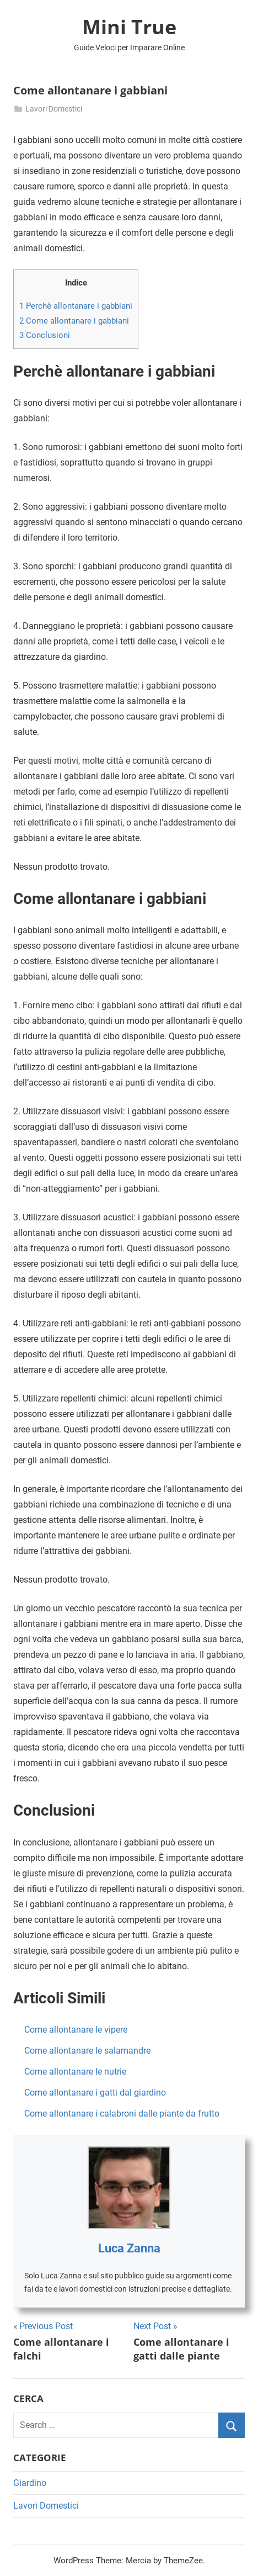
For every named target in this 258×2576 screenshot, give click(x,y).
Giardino (29, 2483)
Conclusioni (44, 335)
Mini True (129, 26)
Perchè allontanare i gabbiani (75, 306)
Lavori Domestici (53, 108)
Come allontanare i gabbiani (74, 321)
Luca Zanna (129, 2248)
